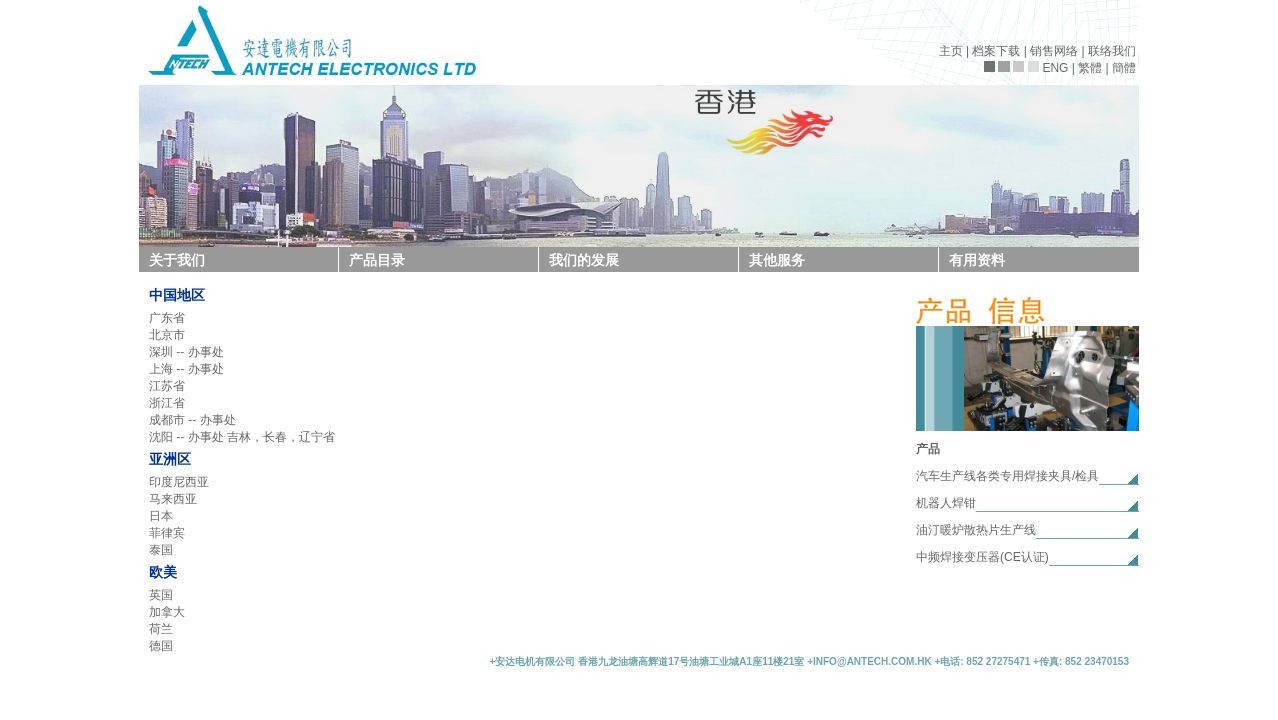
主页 (951, 51)
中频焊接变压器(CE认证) (982, 557)
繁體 (1090, 68)
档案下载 (996, 51)
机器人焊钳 (946, 503)
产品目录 (377, 260)
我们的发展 (584, 260)
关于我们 (177, 260)
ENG (1055, 68)
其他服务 (777, 260)
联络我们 (1112, 51)
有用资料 (977, 260)
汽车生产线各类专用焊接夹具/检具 (1007, 476)
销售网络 (1054, 51)
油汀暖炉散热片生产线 (976, 530)
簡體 (1124, 68)
